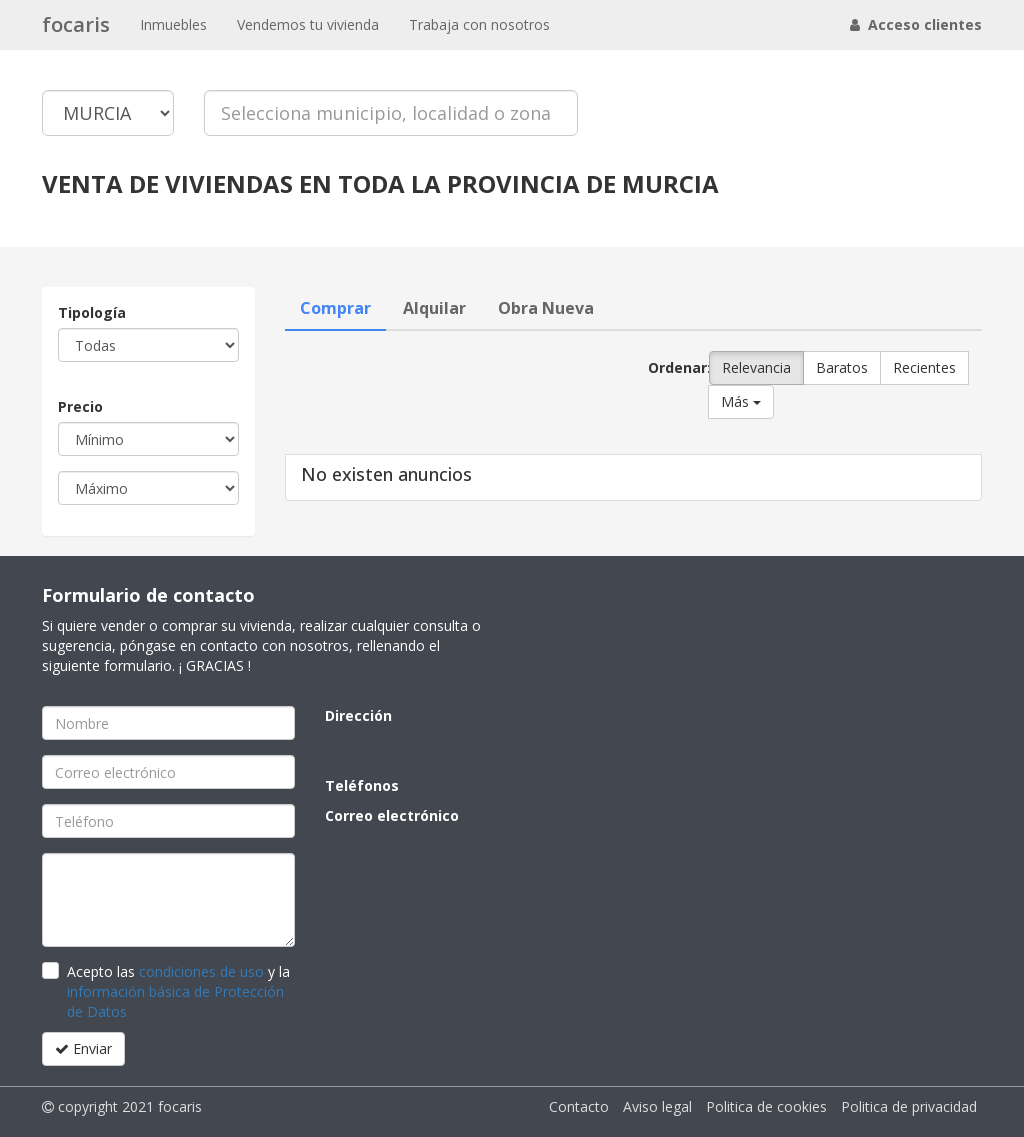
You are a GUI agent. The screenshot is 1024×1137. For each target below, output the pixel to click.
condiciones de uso (201, 971)
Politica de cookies (766, 1106)
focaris (76, 24)
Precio (80, 406)
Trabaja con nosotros (479, 24)
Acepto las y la (178, 991)
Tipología (92, 312)
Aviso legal (657, 1106)
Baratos (842, 367)
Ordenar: (671, 367)
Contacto (579, 1106)
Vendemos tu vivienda (308, 24)
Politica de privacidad (909, 1106)
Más (741, 401)
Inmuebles (173, 24)
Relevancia (756, 367)
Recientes (924, 367)
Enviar (83, 1048)
